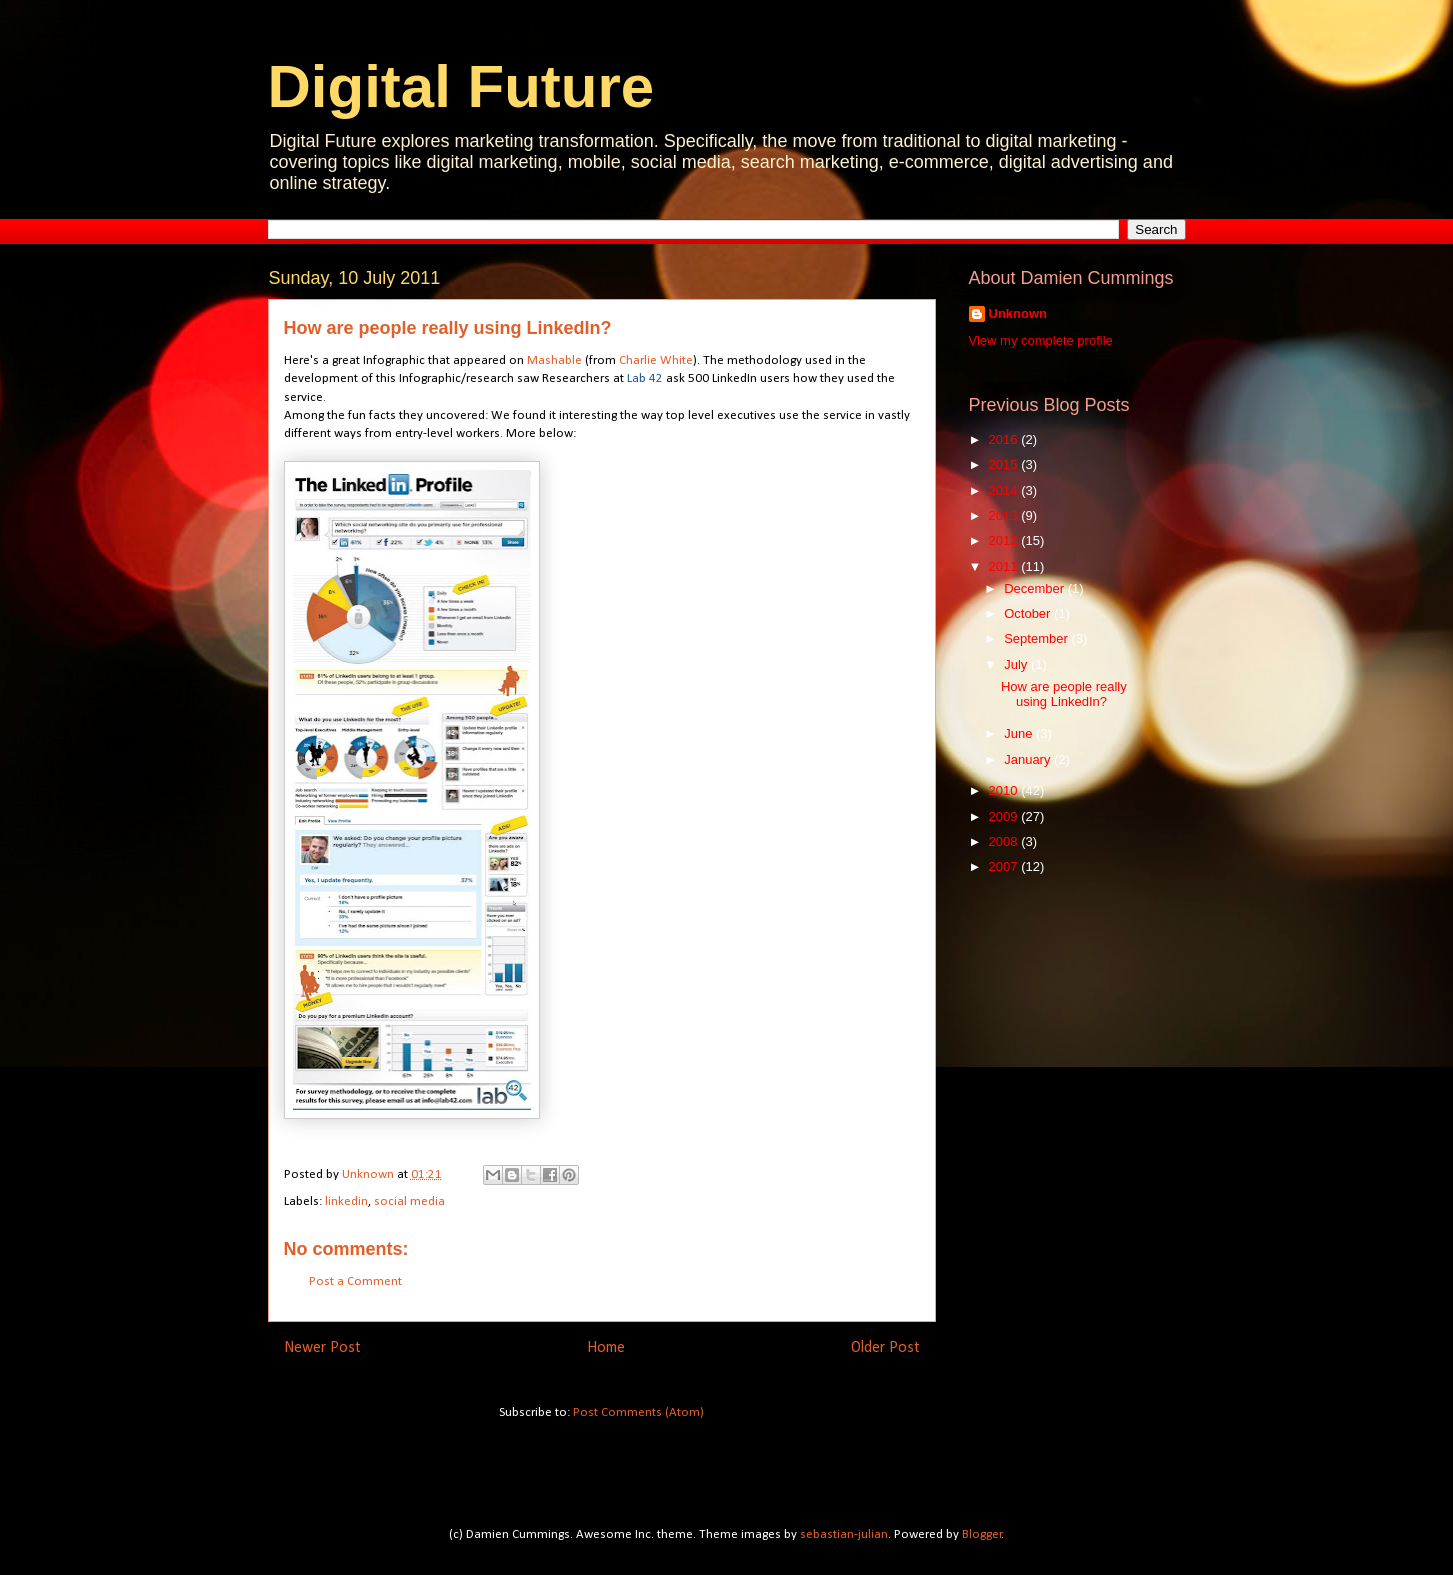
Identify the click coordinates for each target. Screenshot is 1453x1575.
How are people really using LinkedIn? (1064, 694)
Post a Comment (355, 1281)
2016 (1005, 439)
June (1020, 733)
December (1036, 588)
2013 (1005, 515)
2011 (1005, 566)
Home (606, 1348)
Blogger (982, 1534)
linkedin (346, 1201)
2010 (1005, 790)
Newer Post (322, 1348)
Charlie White (656, 360)
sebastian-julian (844, 1534)
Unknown (1018, 313)
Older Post (885, 1348)
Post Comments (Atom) (638, 1412)
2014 (1005, 490)
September (1037, 638)
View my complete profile (1041, 340)
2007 (1005, 866)
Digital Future (461, 86)
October (1029, 613)
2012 (1005, 540)
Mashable (554, 360)
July (1017, 664)
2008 (1005, 841)
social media (409, 1201)
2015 (1005, 464)
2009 (1005, 816)
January (1029, 759)
